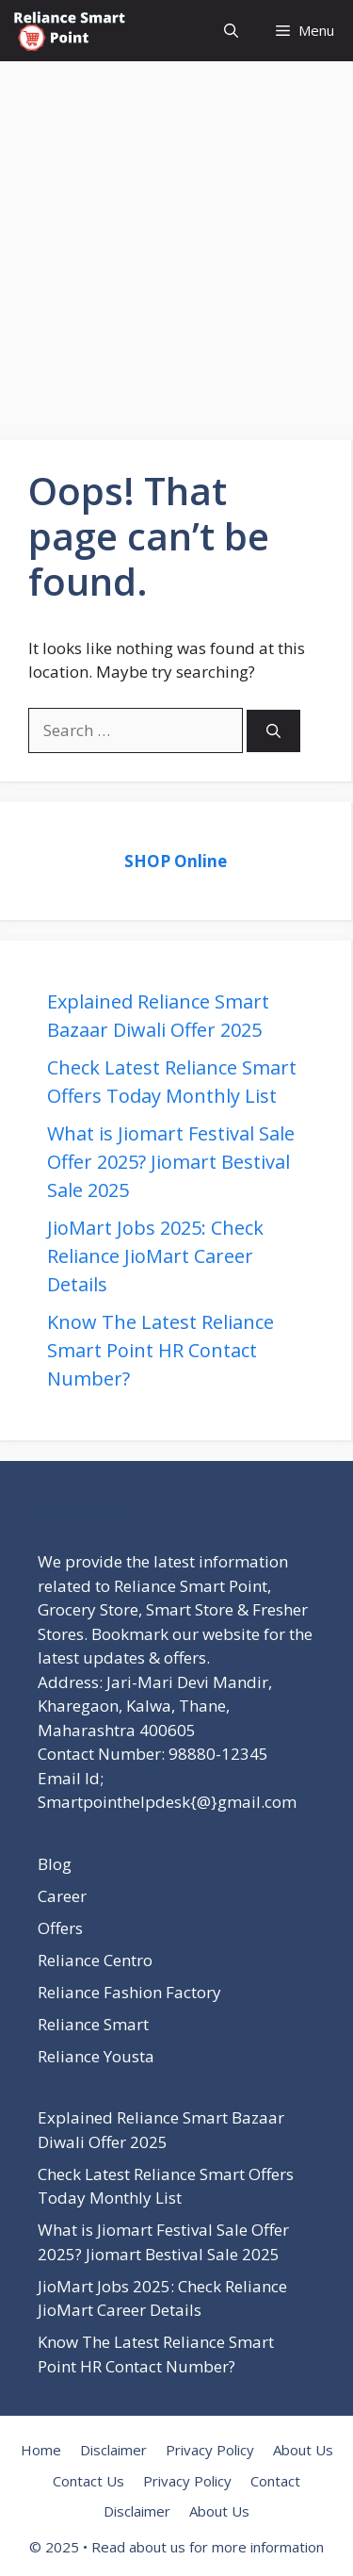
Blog (55, 1864)
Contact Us (88, 2480)
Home (41, 2449)
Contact (275, 2480)
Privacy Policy (210, 2449)
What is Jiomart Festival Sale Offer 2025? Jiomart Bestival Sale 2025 (171, 1162)
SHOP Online (175, 861)
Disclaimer (113, 2449)
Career (62, 1896)
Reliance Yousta (96, 2056)
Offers (60, 1928)
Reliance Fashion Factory (129, 1992)
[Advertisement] (176, 238)
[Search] (273, 731)
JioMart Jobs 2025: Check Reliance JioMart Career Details (155, 1256)
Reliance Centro (95, 1960)
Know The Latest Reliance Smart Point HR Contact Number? (160, 1350)
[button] (231, 30)
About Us (303, 2449)
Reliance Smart (93, 2024)
